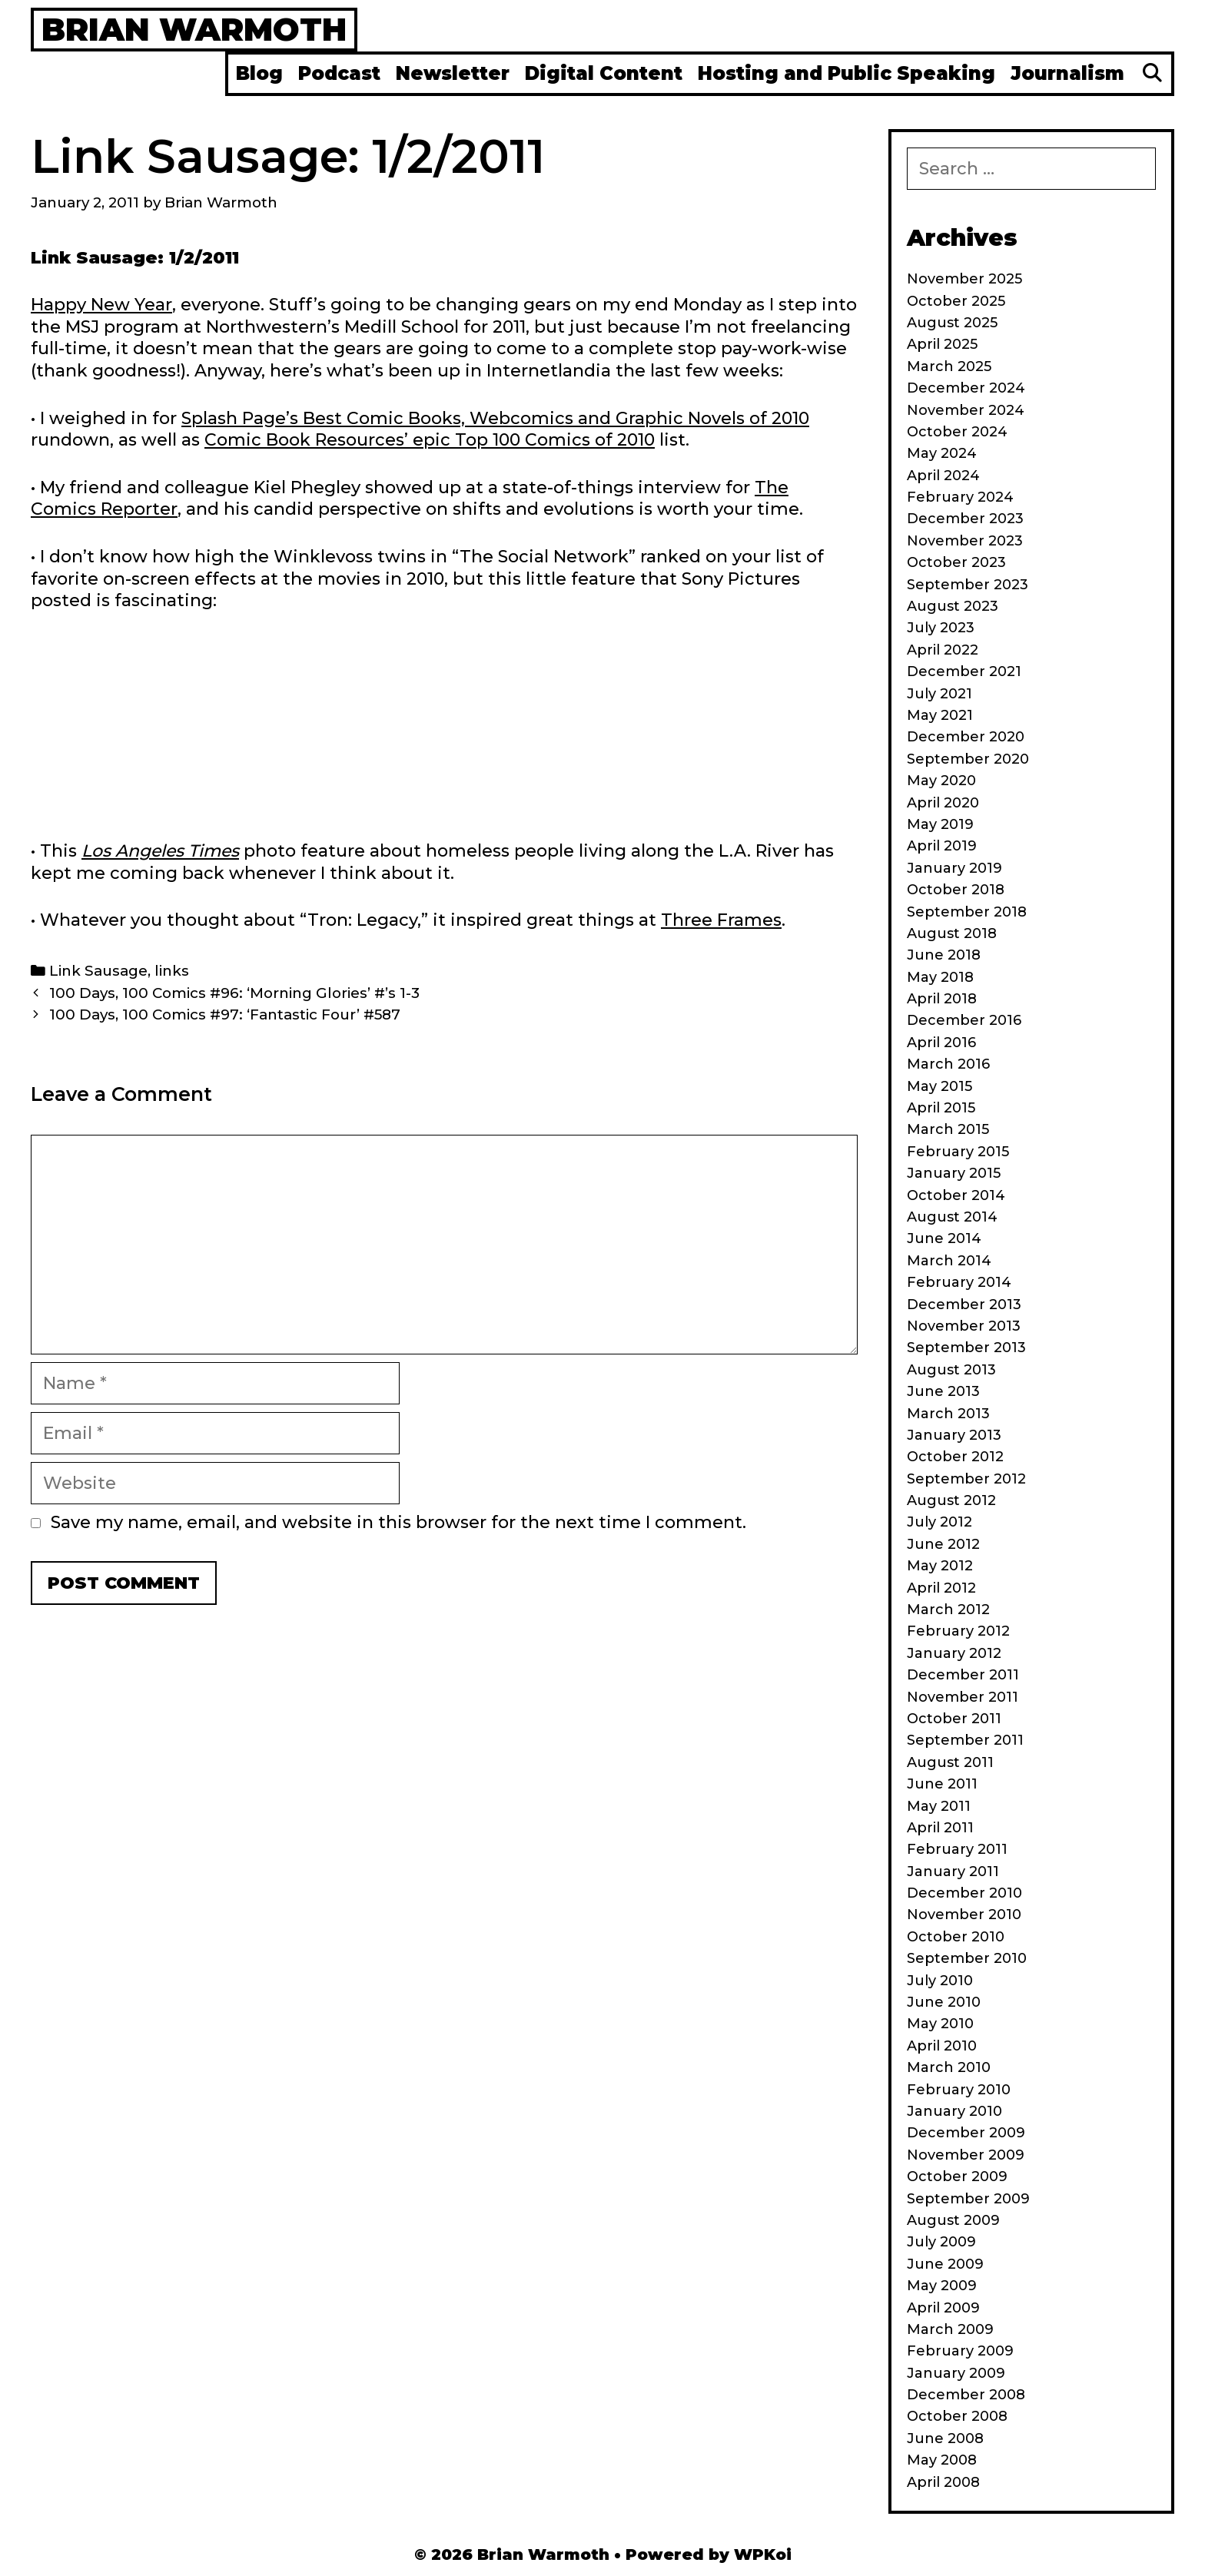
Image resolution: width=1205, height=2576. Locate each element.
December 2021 (964, 671)
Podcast (339, 73)
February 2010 (959, 2089)
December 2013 (964, 1304)
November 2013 (964, 1326)
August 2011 (950, 1762)
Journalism (1067, 73)
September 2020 (968, 759)
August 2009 (953, 2220)
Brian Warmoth (194, 29)
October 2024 (957, 431)
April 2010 (942, 2045)
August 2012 (951, 1500)
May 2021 (940, 715)
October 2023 (956, 562)
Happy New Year (101, 304)
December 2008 (966, 2394)
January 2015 (954, 1173)
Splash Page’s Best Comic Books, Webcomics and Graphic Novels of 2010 (495, 418)
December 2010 (964, 1893)
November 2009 (965, 2155)
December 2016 (964, 1020)
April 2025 (942, 344)
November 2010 (964, 1914)
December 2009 (966, 2132)
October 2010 (955, 1936)
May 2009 (942, 2285)
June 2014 (944, 1238)
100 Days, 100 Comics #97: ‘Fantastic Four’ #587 (224, 1014)
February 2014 (959, 1282)
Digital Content (603, 73)
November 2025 (964, 278)
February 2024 (960, 497)
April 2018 (942, 998)
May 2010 (940, 2023)
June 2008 (945, 2438)
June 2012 (943, 1544)
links (171, 971)
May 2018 (940, 977)
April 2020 (943, 802)
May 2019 (940, 824)
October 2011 (954, 1718)
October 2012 (955, 1456)
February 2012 (958, 1631)
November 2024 (965, 410)
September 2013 (966, 1347)
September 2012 (966, 1478)
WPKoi (763, 2554)
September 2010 (967, 1958)
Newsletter (453, 73)
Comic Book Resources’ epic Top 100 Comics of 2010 (429, 439)
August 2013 (951, 1369)
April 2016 (941, 1042)
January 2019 (954, 868)
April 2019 (942, 845)
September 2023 (967, 584)
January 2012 (954, 1653)
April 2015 (941, 1107)
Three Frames (721, 920)
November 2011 (962, 1697)
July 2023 (940, 627)
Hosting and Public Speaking (846, 73)
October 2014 (956, 1195)
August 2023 (952, 606)
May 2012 (940, 1565)
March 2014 (949, 1260)
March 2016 (948, 1064)
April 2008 (943, 2482)
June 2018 (944, 955)
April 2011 (940, 1827)
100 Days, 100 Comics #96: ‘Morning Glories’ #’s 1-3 (234, 993)
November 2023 (965, 540)
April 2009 (943, 2307)
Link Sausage (98, 971)
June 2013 (943, 1391)
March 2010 (949, 2067)
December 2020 (965, 736)
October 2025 (956, 301)
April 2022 (942, 650)
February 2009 (960, 2350)
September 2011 (965, 1740)
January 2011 (953, 1871)
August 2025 (952, 322)
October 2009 (957, 2176)
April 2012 (941, 1588)
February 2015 (958, 1151)
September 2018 (967, 911)
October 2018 (955, 889)
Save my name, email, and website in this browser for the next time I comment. (398, 1522)
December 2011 (963, 1674)
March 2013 (948, 1413)
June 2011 (942, 1783)
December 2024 (966, 388)
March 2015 (948, 1129)
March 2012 (948, 1609)
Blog (259, 73)
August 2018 (952, 933)
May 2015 (939, 1086)
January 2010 (954, 2111)
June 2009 (945, 2264)
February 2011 (957, 1849)
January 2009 (956, 2373)
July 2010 (940, 1980)
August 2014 (952, 1216)
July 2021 (939, 693)
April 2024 (943, 475)
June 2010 (944, 2002)
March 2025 (949, 366)
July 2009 (941, 2241)
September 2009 (968, 2198)
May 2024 (942, 453)
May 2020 (941, 780)
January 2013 (954, 1435)
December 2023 (965, 518)
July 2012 (939, 1521)
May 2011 (939, 1806)
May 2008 (942, 2460)
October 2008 (957, 2416)
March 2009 (950, 2329)
